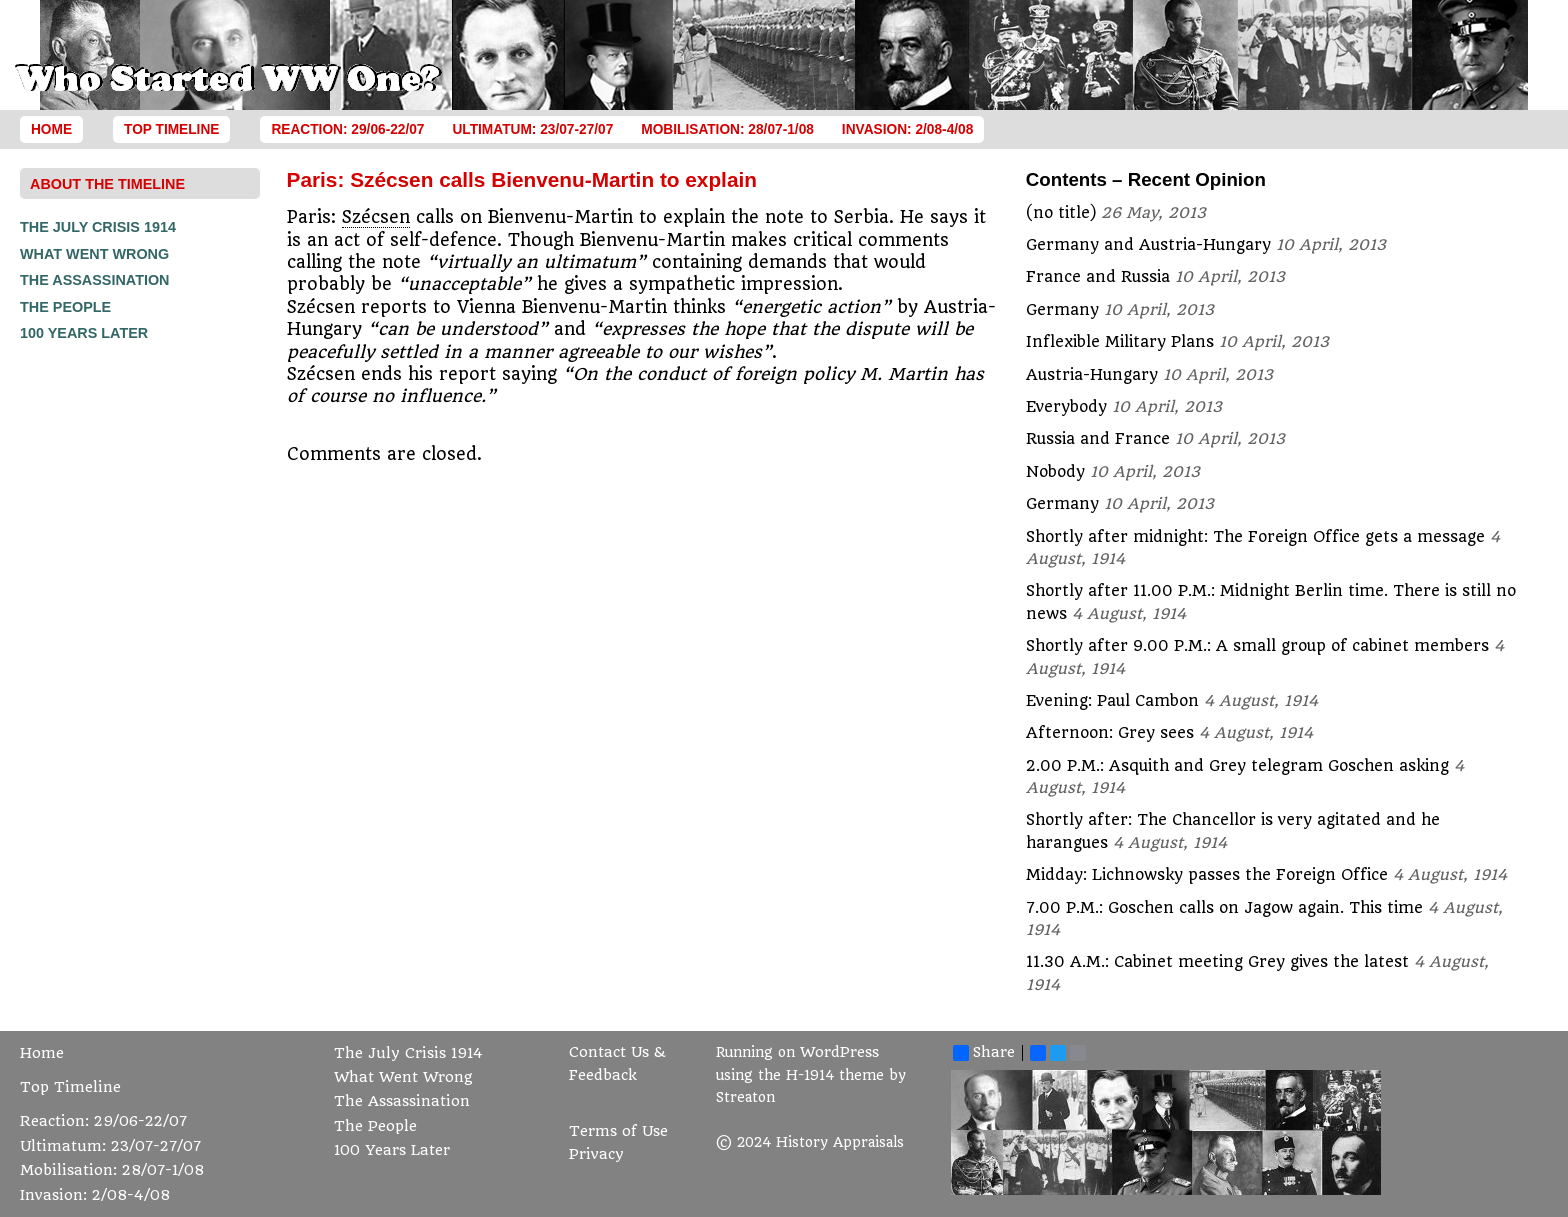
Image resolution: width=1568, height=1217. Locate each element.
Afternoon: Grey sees (1110, 733)
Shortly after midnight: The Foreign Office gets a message (1255, 537)
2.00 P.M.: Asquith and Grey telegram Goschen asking (1237, 766)
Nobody (1055, 472)
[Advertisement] (100, 648)
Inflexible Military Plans (1120, 342)
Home (51, 129)
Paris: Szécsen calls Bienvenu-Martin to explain (522, 179)
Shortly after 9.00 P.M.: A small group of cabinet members (1257, 646)
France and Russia (1098, 277)
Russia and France (1098, 439)
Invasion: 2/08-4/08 (908, 129)
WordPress (839, 1052)
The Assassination (95, 280)
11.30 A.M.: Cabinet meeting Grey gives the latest (1217, 962)
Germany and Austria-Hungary (1148, 245)
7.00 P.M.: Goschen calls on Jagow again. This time (1224, 908)
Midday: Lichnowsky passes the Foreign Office (1207, 875)
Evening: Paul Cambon (1112, 701)
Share (984, 1053)
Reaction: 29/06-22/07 (347, 129)
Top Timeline (171, 129)
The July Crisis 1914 (98, 227)
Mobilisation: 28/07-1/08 (727, 129)
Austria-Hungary (1092, 375)
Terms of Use (618, 1131)
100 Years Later (84, 333)
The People (65, 307)
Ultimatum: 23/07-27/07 (532, 129)
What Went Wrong (94, 254)
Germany (1062, 310)
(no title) (1061, 213)
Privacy (596, 1154)
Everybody (1066, 407)
